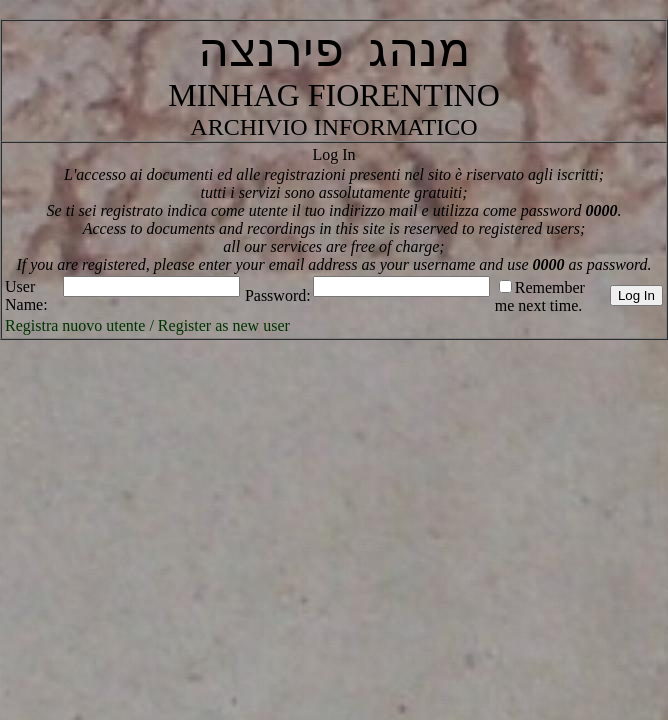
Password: (278, 295)
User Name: (26, 295)
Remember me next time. (540, 296)
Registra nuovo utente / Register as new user (147, 325)
